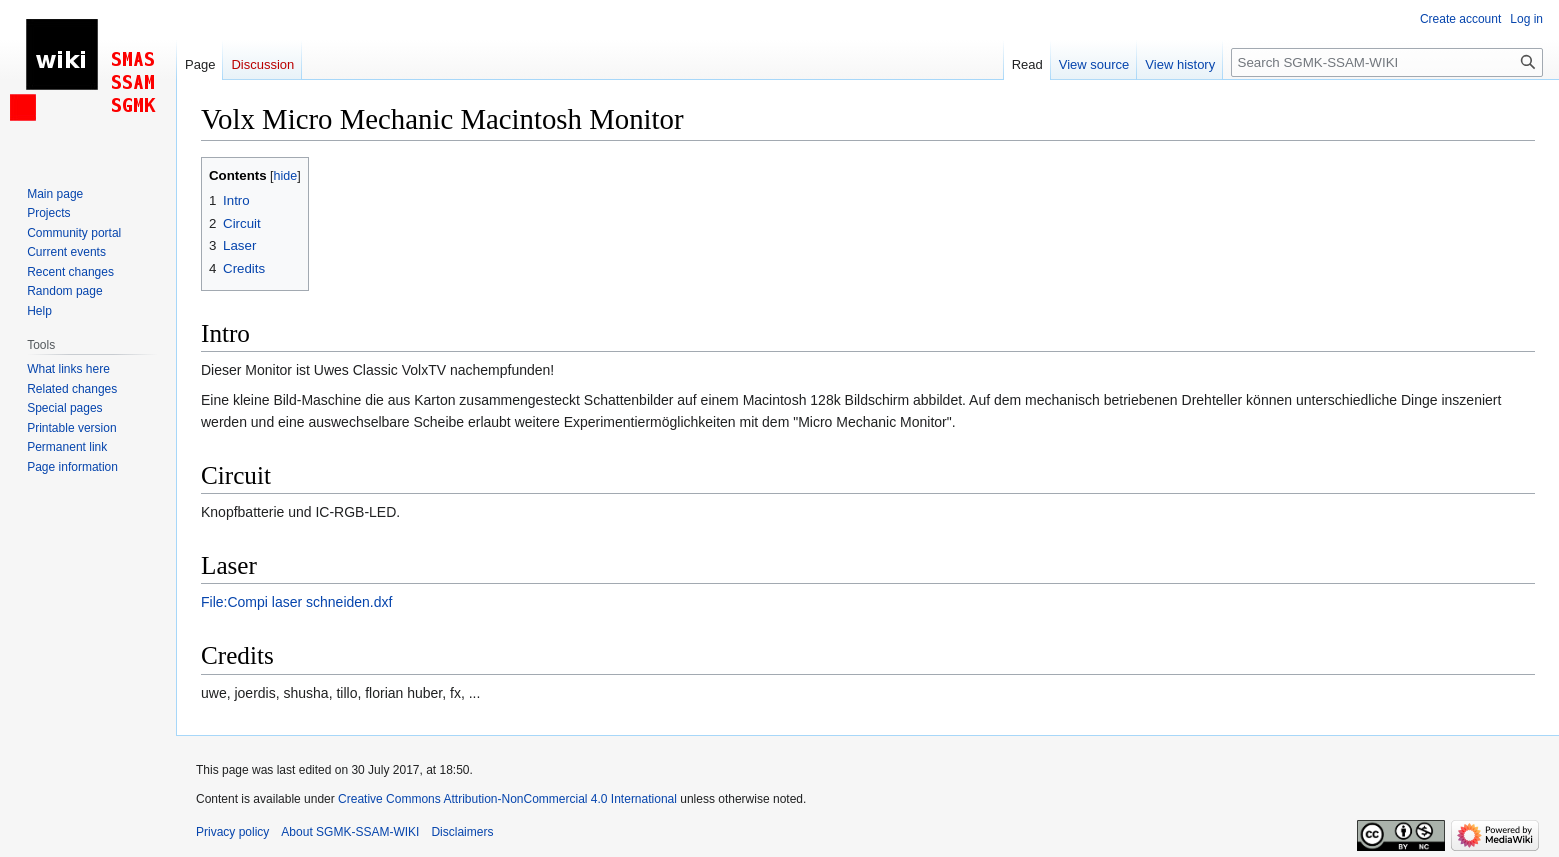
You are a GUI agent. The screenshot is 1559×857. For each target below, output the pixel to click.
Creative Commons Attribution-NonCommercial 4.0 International (507, 799)
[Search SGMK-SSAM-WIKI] (1387, 62)
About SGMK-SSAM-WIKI (350, 832)
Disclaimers (462, 832)
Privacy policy (232, 832)
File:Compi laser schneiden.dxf (296, 602)
